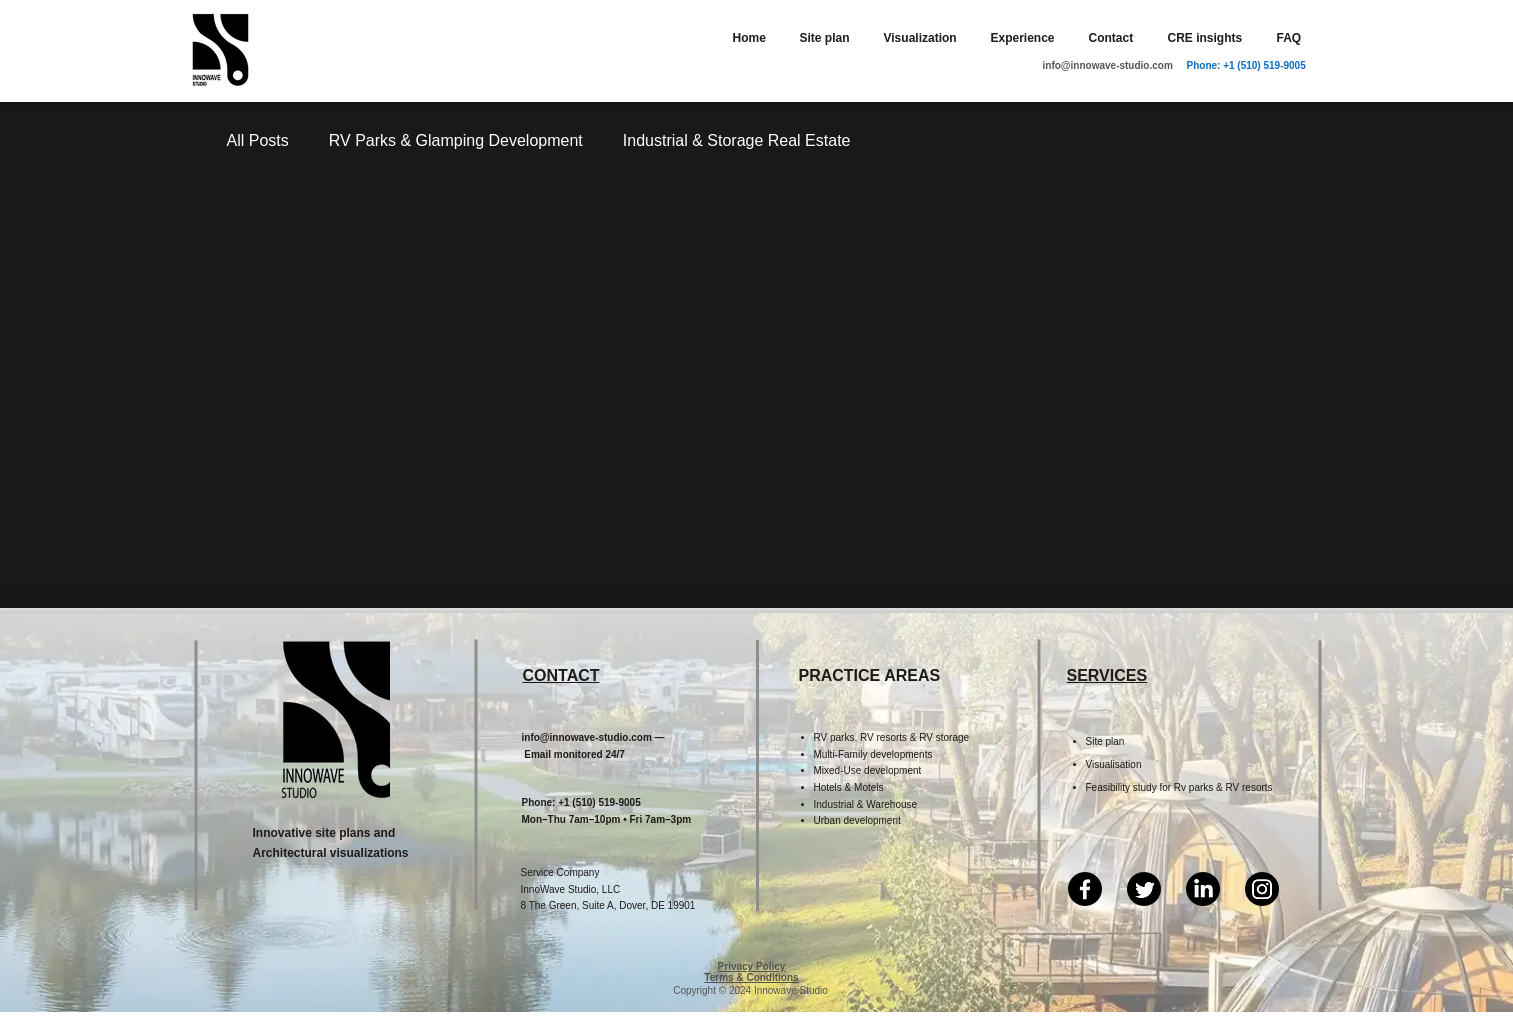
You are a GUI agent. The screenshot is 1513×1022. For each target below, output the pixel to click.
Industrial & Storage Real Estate (737, 140)
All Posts (258, 140)
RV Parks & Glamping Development (456, 140)
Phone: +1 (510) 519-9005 (1246, 65)
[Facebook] (1085, 889)
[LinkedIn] (1203, 889)
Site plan (1105, 741)
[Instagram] (1262, 889)
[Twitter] (1144, 889)
